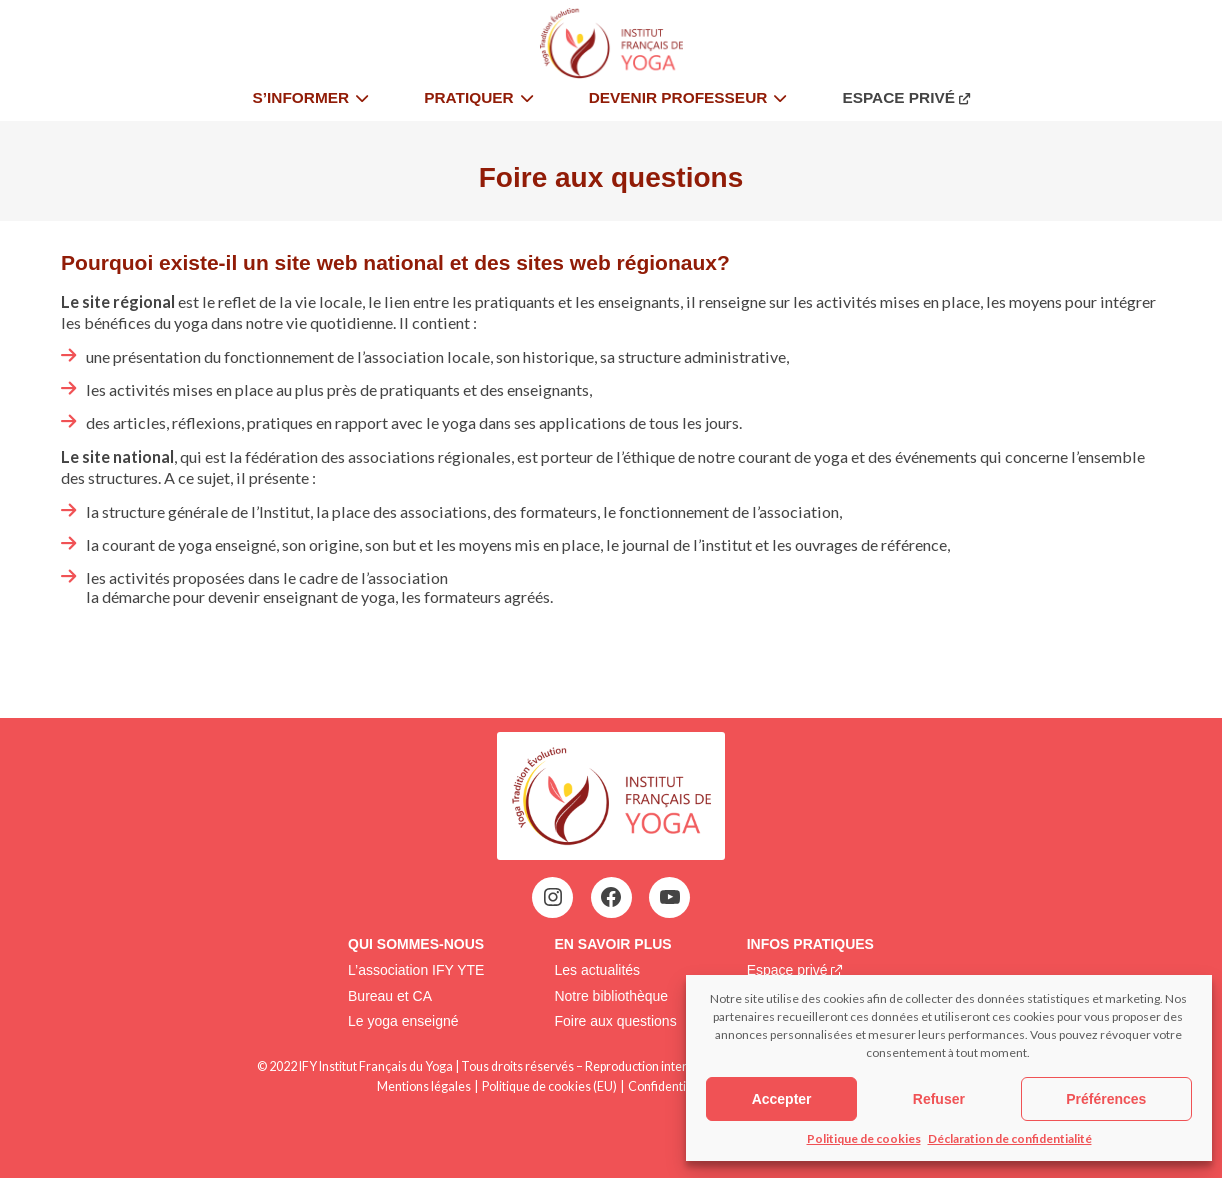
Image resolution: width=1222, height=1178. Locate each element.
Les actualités (597, 970)
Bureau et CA (390, 996)
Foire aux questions (615, 1021)
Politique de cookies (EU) (549, 1086)
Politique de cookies (864, 1138)
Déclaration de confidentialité (1010, 1138)
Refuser (939, 1099)
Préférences (1106, 1099)
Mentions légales (424, 1086)
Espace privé (787, 970)
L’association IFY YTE (416, 970)
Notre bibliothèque (611, 996)
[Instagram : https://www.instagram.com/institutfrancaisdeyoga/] (553, 897)
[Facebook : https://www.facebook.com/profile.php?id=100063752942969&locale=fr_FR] (611, 897)
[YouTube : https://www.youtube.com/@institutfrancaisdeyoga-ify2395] (670, 897)
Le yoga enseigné (403, 1021)
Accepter (782, 1099)
